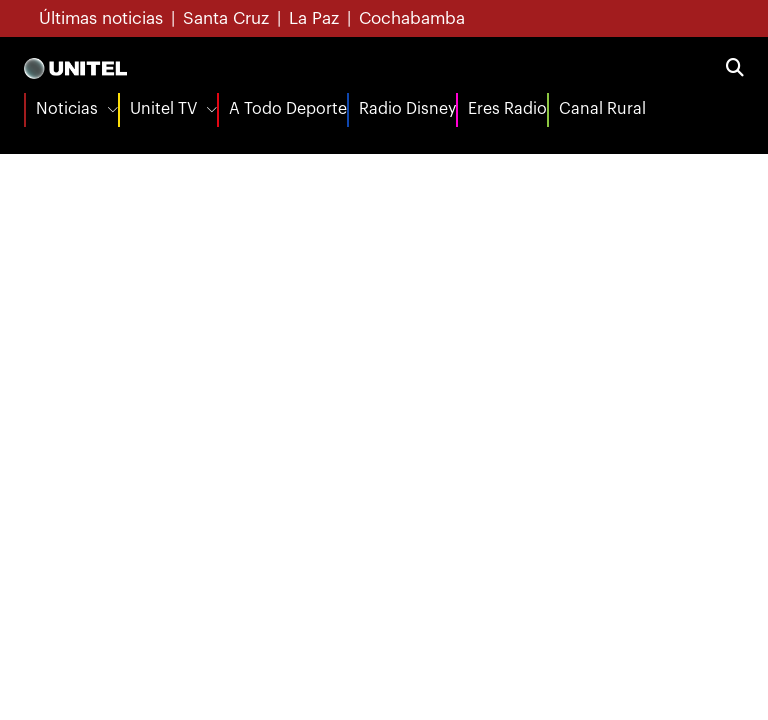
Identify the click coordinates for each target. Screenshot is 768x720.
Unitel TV (163, 109)
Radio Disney (407, 109)
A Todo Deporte (288, 109)
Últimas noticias (101, 18)
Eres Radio (507, 109)
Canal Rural (602, 109)
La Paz (314, 18)
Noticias (67, 109)
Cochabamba (412, 18)
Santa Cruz (226, 18)
